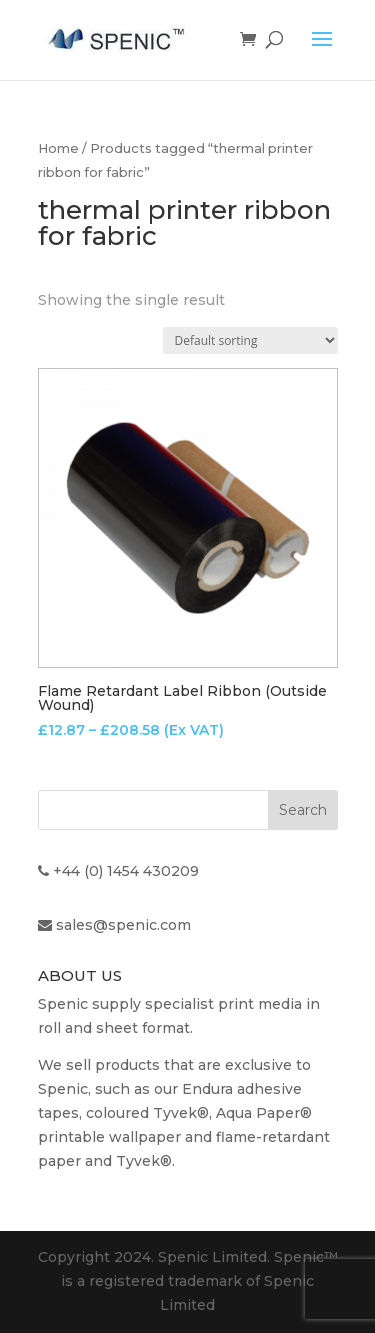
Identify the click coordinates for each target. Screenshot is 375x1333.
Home (58, 148)
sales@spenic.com (123, 925)
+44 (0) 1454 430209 (126, 871)
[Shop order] (250, 340)
